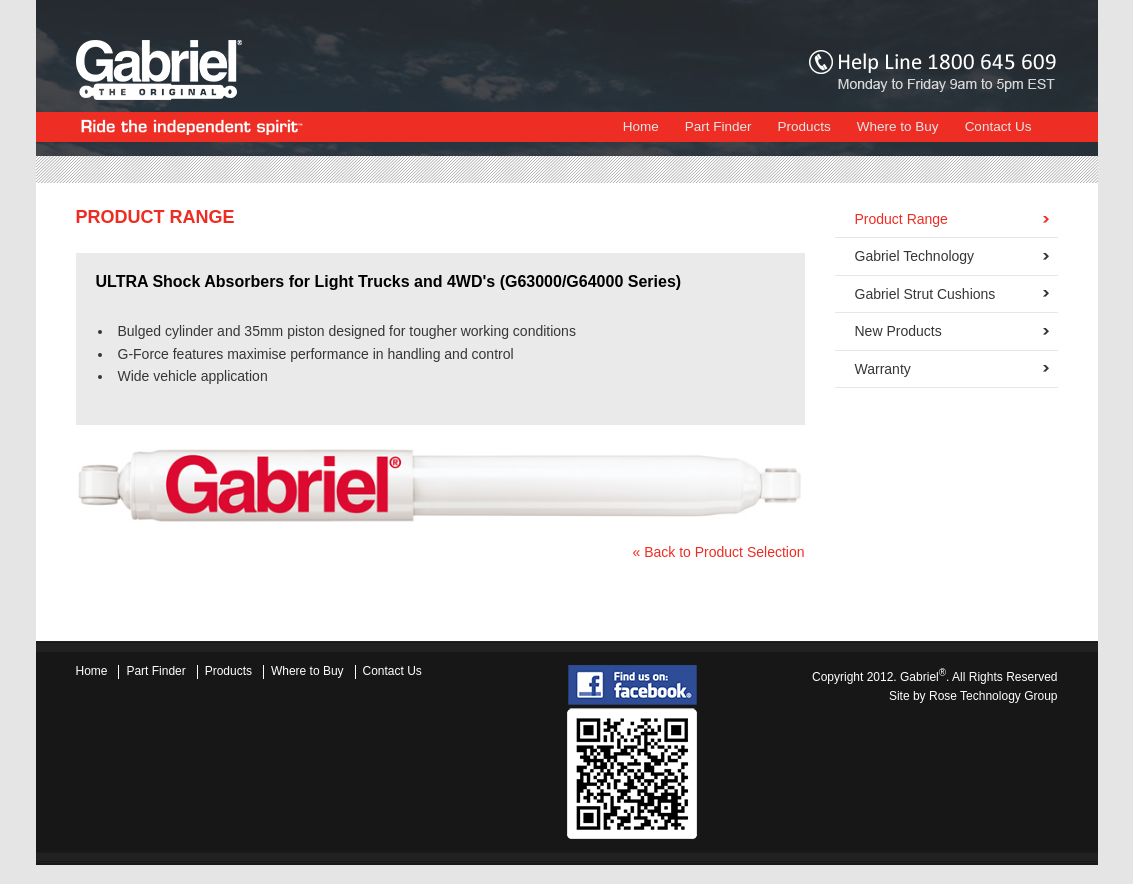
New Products (898, 331)
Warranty (883, 369)
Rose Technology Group (993, 696)
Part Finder (718, 126)
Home (641, 126)
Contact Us (998, 126)
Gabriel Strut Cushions (925, 294)
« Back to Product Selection (719, 552)
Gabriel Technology (915, 256)
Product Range (901, 219)
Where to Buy (898, 126)
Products (804, 126)
